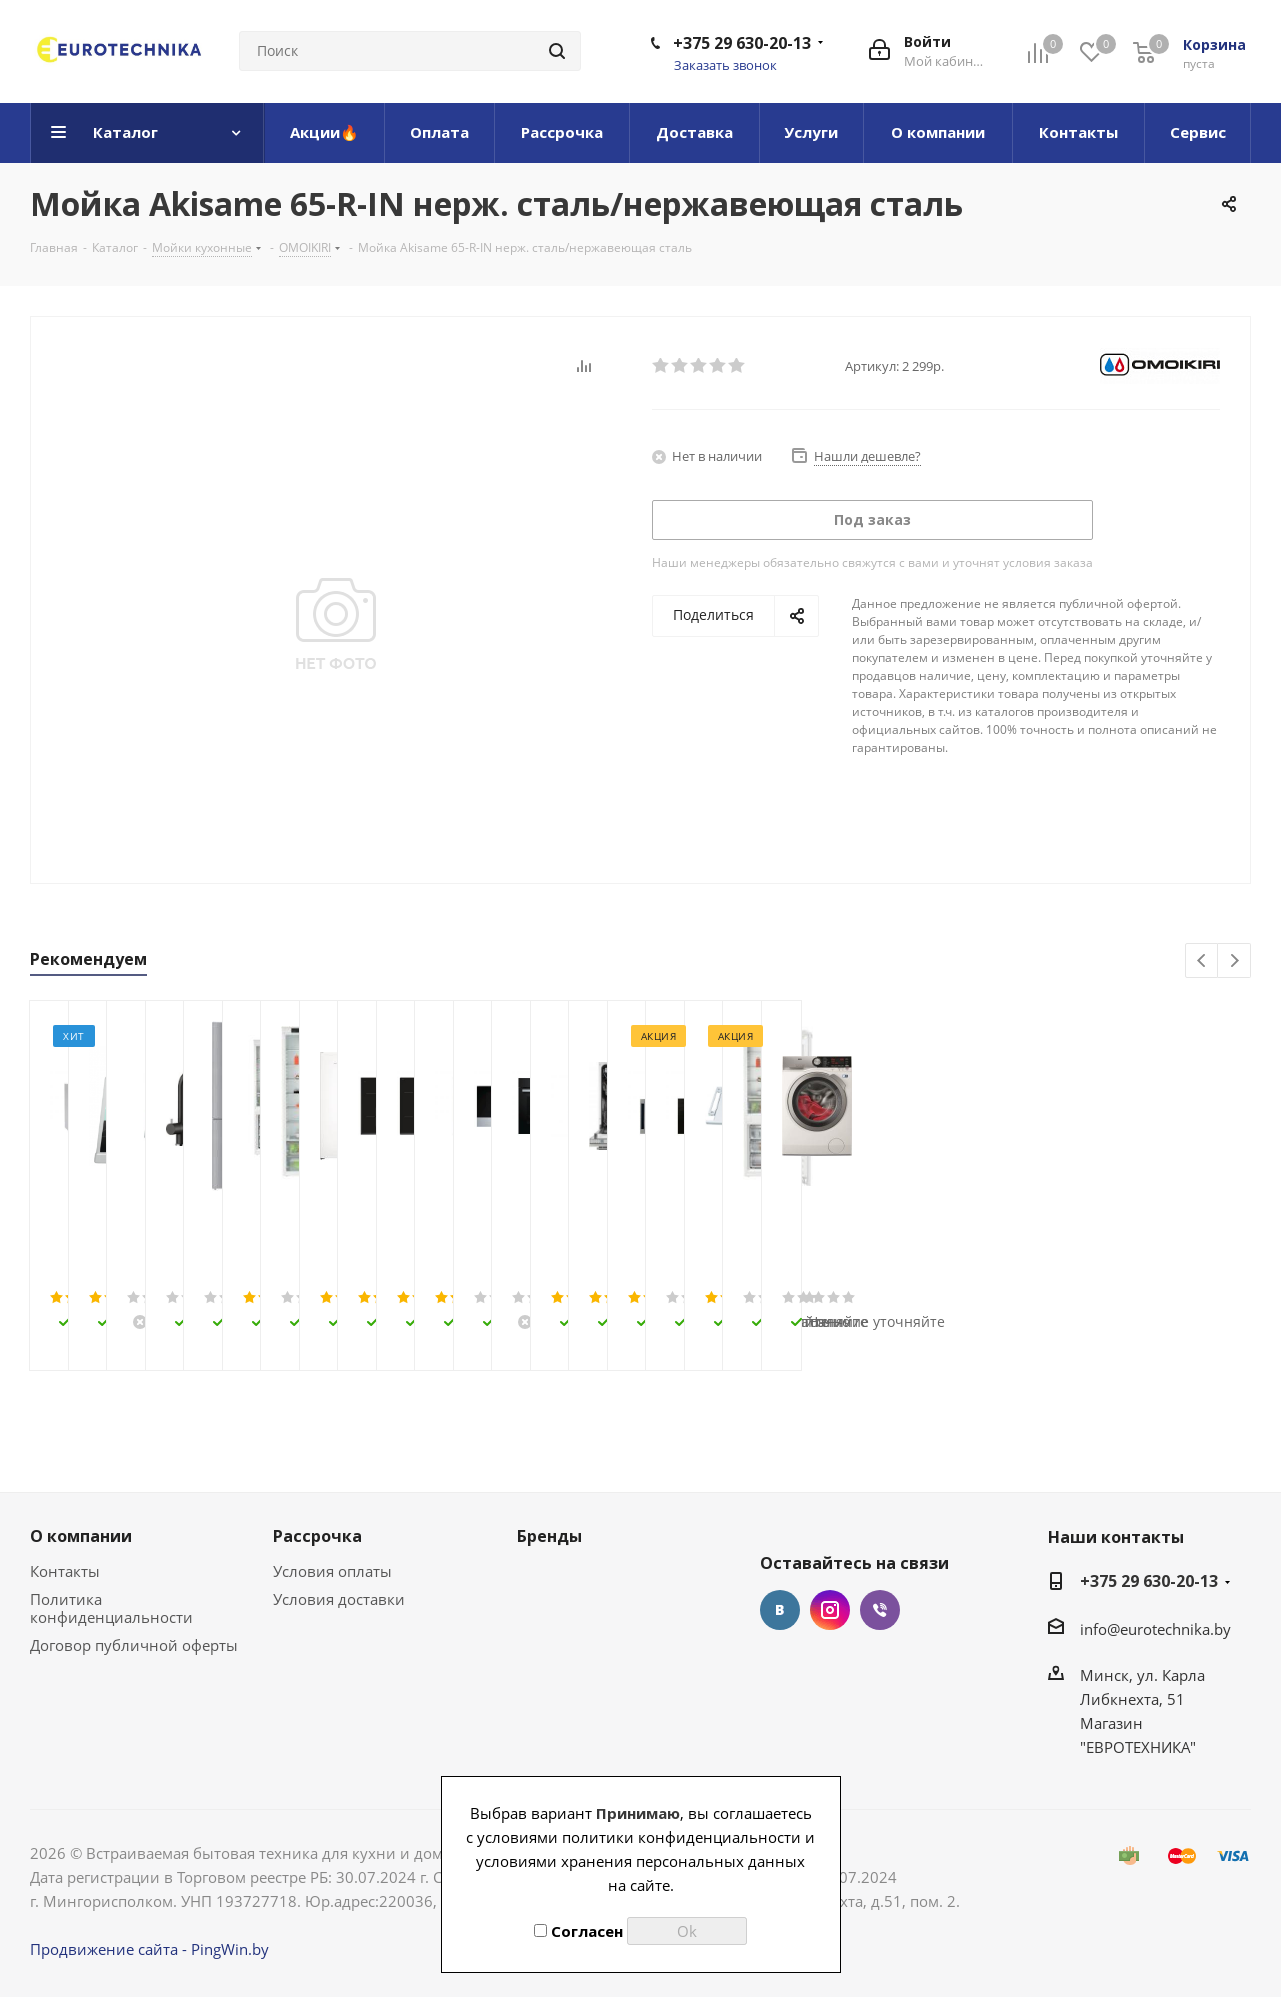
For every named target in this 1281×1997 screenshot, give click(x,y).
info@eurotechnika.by (1155, 1629)
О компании (81, 1536)
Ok (687, 1931)
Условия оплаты (332, 1571)
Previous (1202, 961)
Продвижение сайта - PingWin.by (149, 1949)
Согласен (578, 1931)
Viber (880, 1610)
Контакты (65, 1571)
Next (1234, 961)
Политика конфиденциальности (111, 1608)
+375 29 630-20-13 (742, 43)
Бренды (549, 1536)
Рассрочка (317, 1536)
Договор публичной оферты (134, 1645)
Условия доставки (339, 1599)
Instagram (830, 1610)
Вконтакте (780, 1610)
